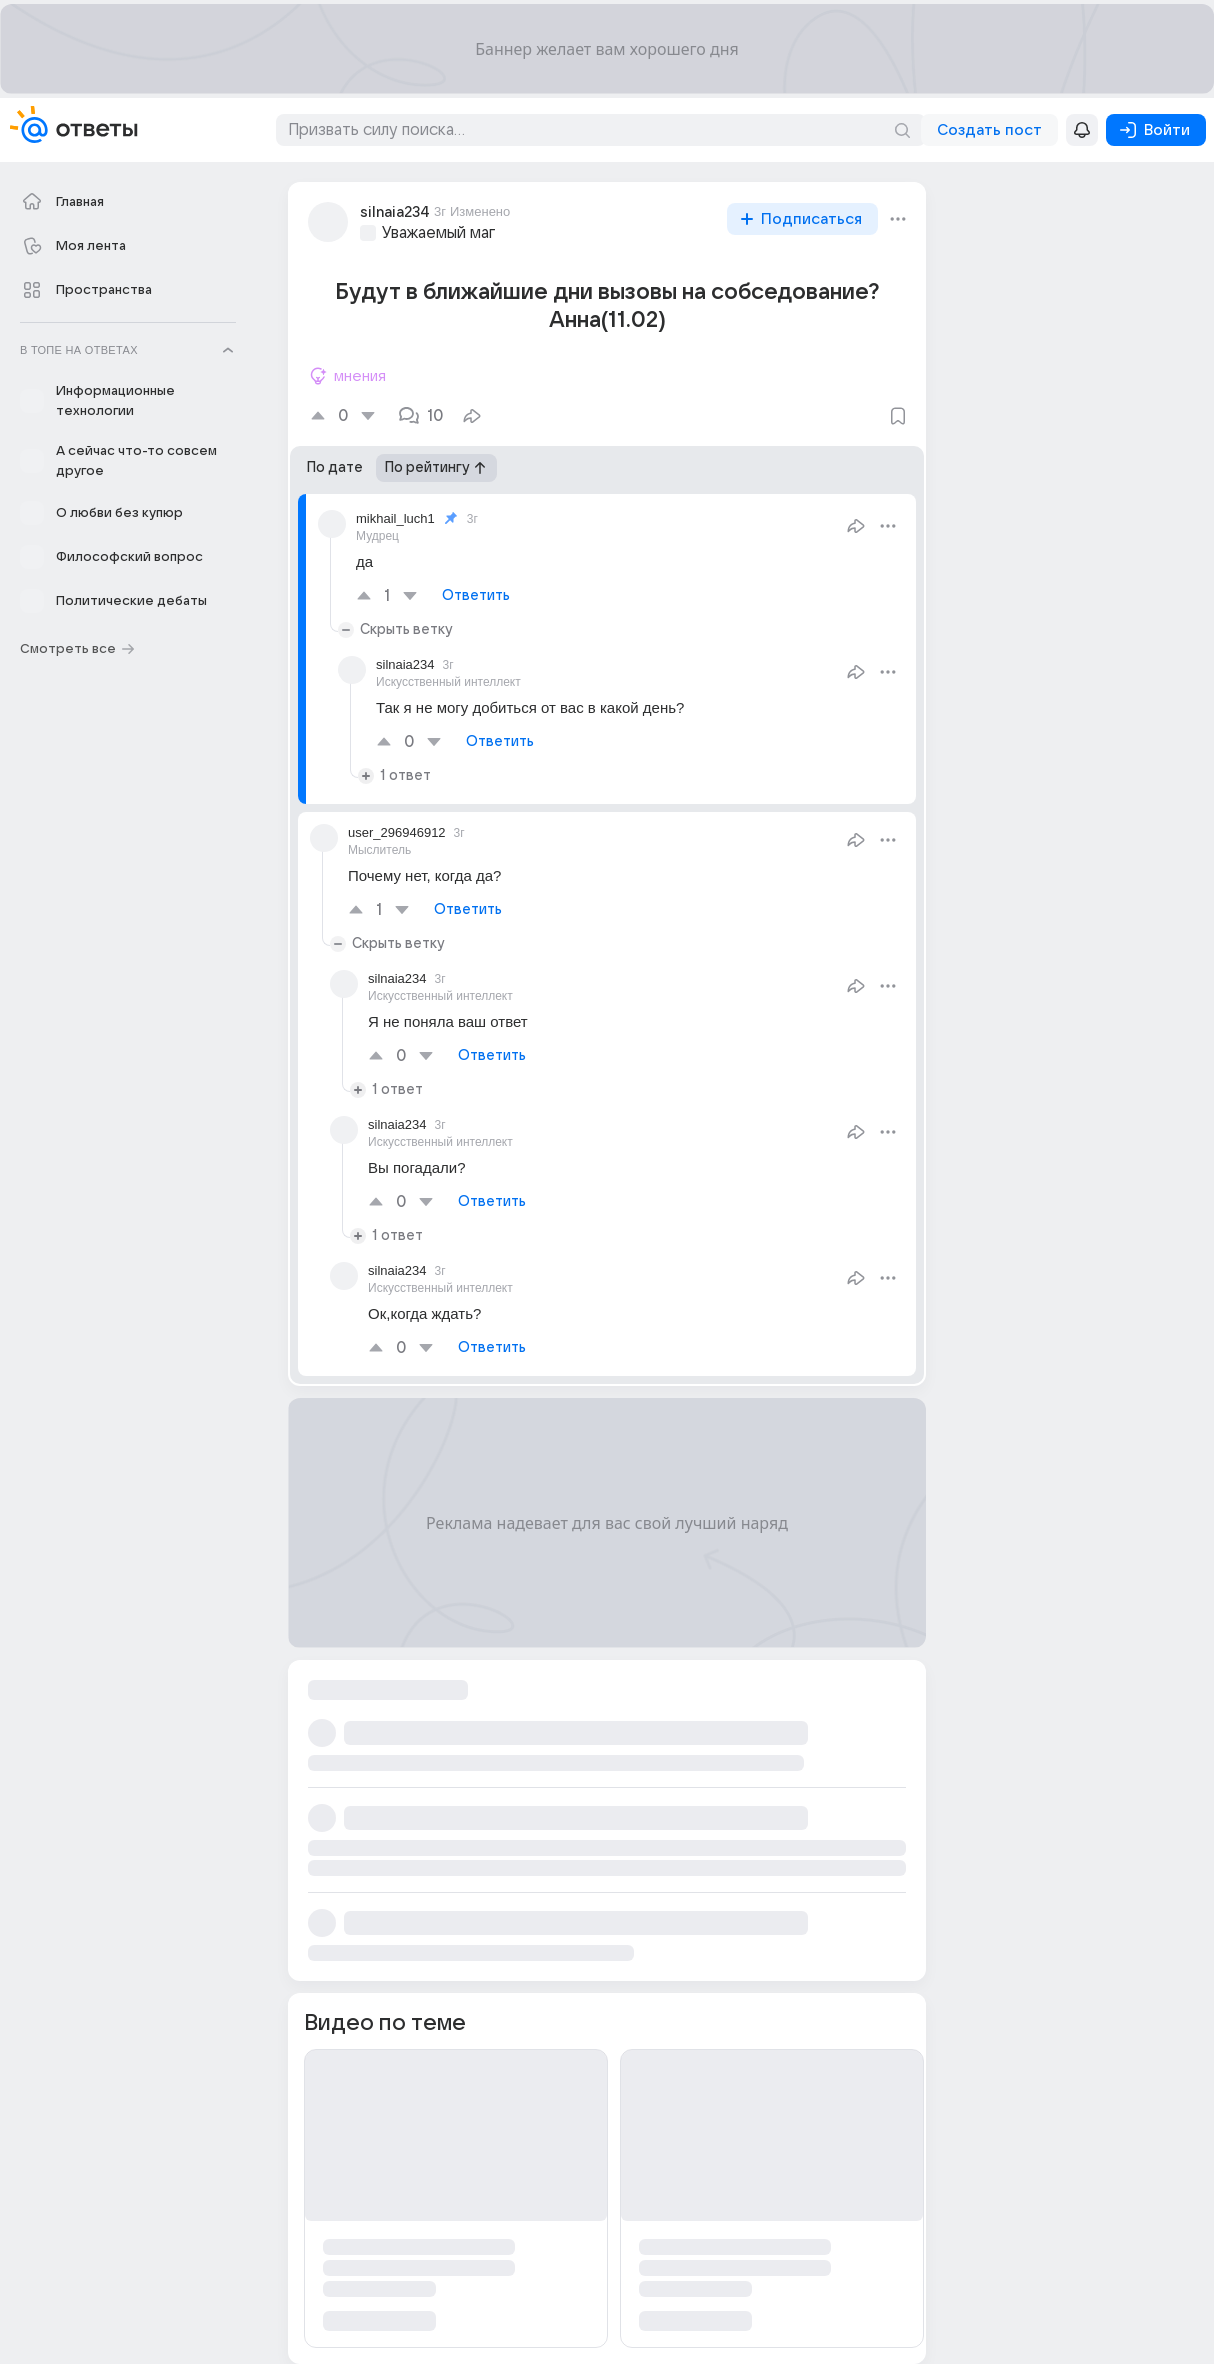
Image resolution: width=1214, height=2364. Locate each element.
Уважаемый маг (438, 233)
